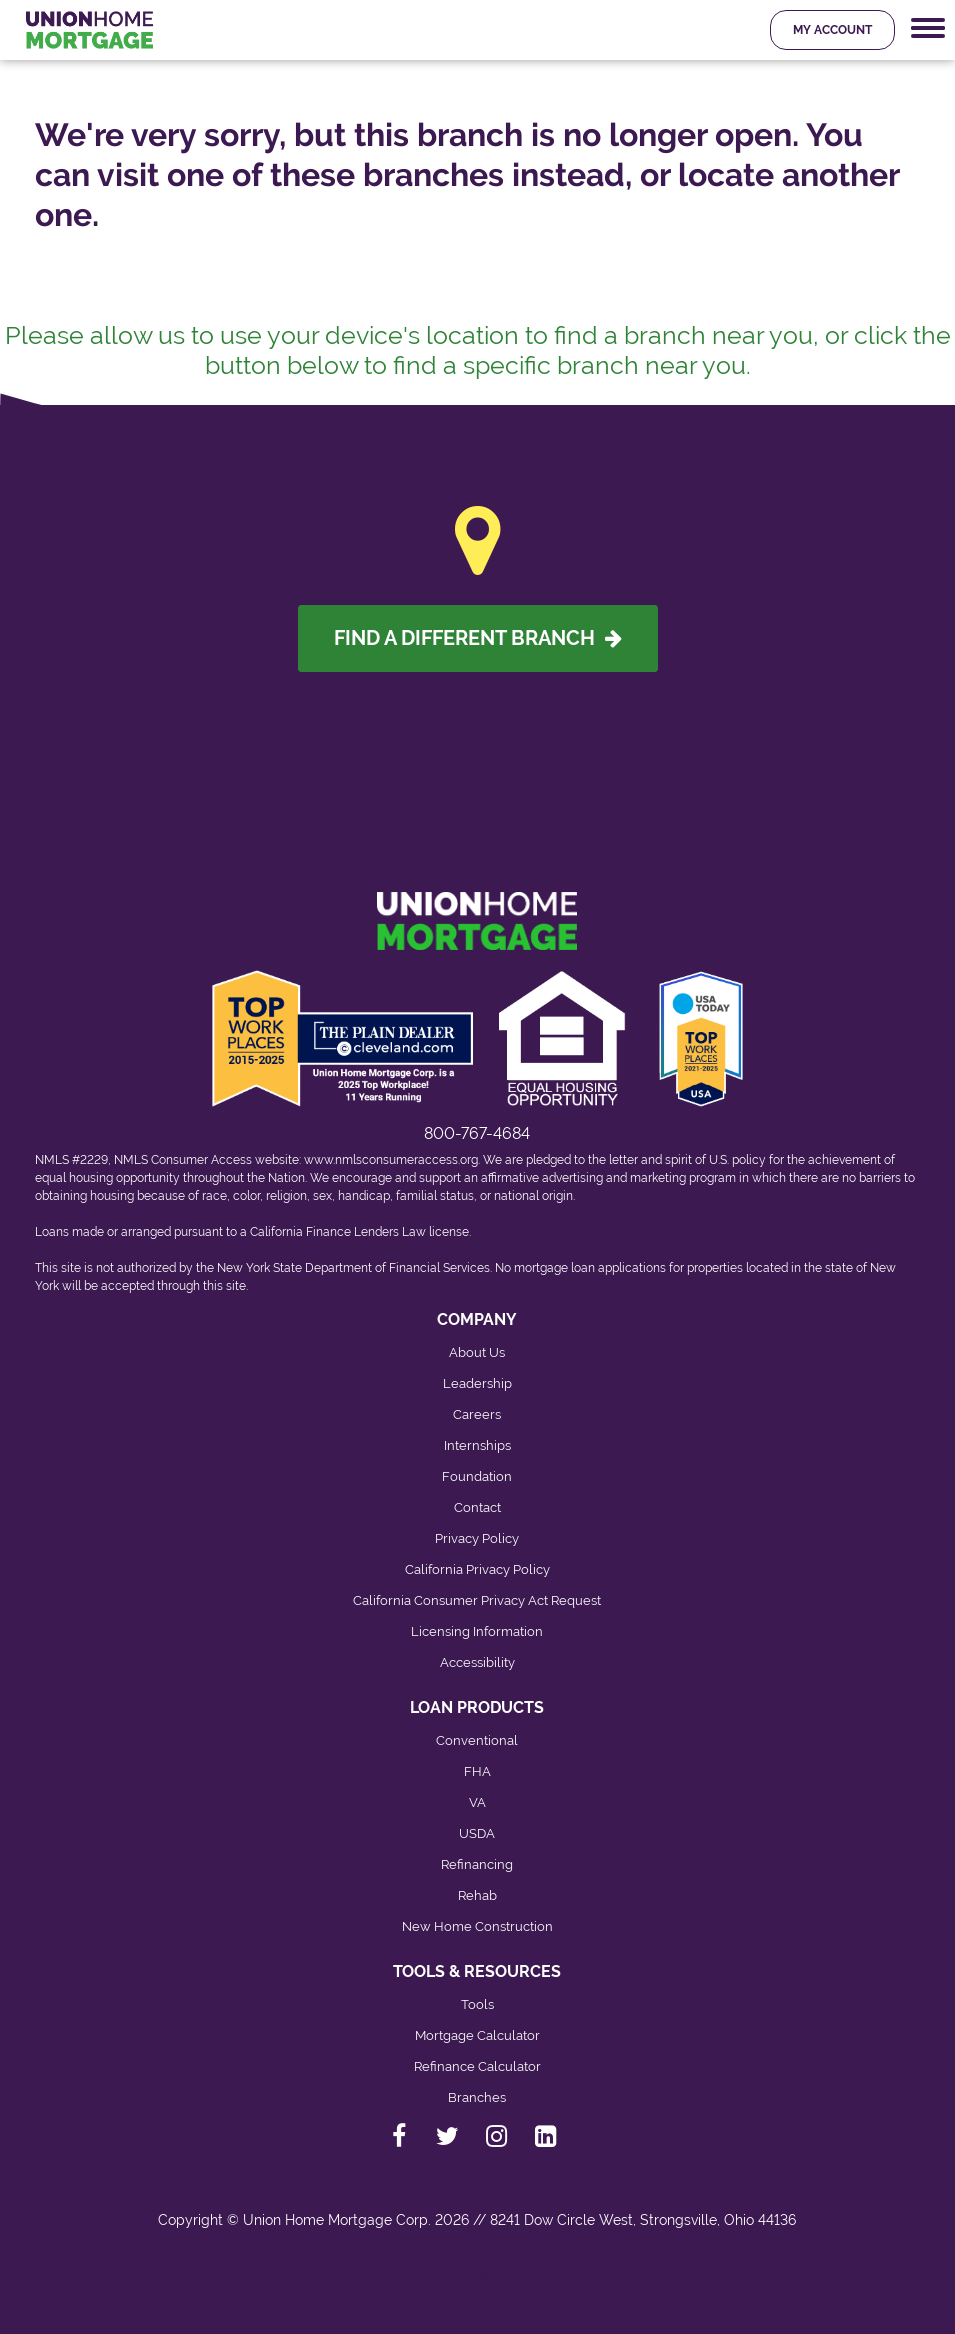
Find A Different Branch (478, 638)
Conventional (477, 1740)
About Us (477, 1352)
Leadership (477, 1383)
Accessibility (477, 1662)
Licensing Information (477, 1631)
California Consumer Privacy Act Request (477, 1600)
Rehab (477, 1895)
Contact (477, 1507)
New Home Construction (477, 1926)
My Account (832, 30)
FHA (477, 1771)
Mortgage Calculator (477, 2035)
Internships (477, 1445)
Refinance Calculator (477, 2066)
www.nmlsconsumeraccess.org (391, 1160)
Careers (477, 1414)
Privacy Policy (477, 1538)
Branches (477, 2097)
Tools (477, 2004)
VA (477, 1802)
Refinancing (477, 1864)
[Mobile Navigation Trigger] (928, 28)
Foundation (477, 1476)
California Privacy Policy (477, 1569)
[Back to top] (478, 2281)
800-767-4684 (477, 1133)
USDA (477, 1833)
